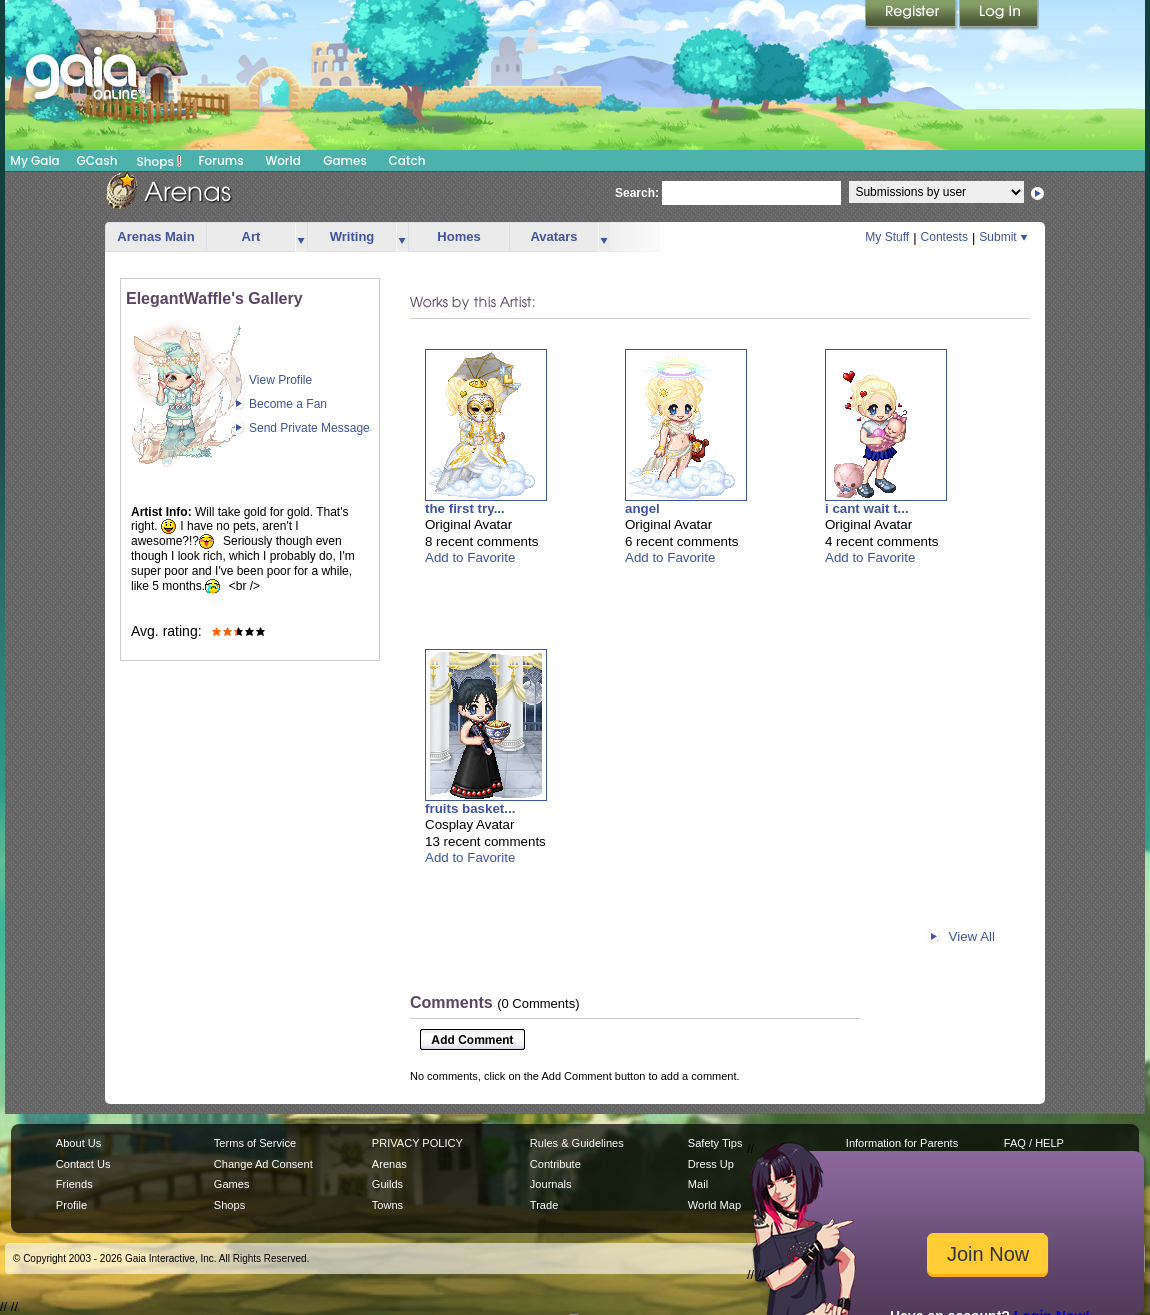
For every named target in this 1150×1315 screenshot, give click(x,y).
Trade (544, 1205)
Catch (407, 160)
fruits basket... (470, 808)
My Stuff (887, 237)
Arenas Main (155, 236)
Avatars (553, 236)
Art (251, 236)
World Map (714, 1205)
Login (999, 15)
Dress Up (711, 1164)
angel (642, 508)
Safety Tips (715, 1143)
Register (912, 15)
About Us (78, 1143)
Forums (220, 160)
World (283, 160)
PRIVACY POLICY (417, 1143)
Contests (944, 237)
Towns (387, 1205)
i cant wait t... (867, 508)
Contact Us (83, 1164)
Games (345, 160)
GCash (97, 160)
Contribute (555, 1164)
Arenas (389, 1164)
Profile (71, 1205)
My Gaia (34, 160)
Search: (637, 193)
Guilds (387, 1184)
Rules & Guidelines (577, 1143)
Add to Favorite (470, 557)
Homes (458, 236)
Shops (159, 161)
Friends (74, 1184)
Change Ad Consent (263, 1164)
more (301, 237)
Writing (352, 236)
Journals (551, 1184)
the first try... (465, 508)
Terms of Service (255, 1143)
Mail (698, 1184)
